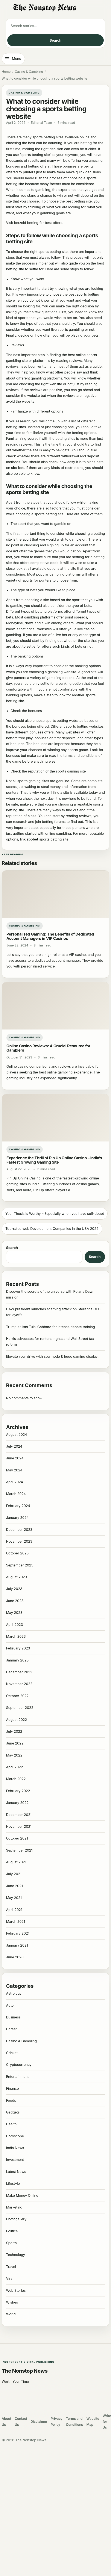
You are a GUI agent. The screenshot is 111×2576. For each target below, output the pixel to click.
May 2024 (14, 1470)
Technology (15, 2254)
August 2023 (16, 1577)
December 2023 (19, 1529)
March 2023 (16, 1636)
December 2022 (19, 1672)
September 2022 (19, 1707)
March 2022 (16, 1779)
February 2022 (18, 1791)
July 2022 (14, 1731)
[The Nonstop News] (55, 8)
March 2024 (16, 1494)
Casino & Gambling (29, 72)
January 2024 (17, 1517)
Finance (12, 2088)
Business (13, 2017)
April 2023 (14, 1624)
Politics (12, 2231)
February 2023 (18, 1648)
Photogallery (16, 2219)
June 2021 (14, 1886)
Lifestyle (13, 2183)
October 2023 (17, 1553)
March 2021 (15, 1921)
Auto (10, 2005)
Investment (15, 2159)
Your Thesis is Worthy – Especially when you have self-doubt (54, 1213)
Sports (11, 2243)
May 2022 (14, 1755)
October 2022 (17, 1696)
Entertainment (17, 2076)
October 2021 (17, 1838)
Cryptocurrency (19, 2064)
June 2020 (15, 1957)
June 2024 (15, 1458)
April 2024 (14, 1482)
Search (55, 40)
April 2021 (14, 1910)
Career (11, 2029)
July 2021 (13, 1874)
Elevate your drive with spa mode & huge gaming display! (52, 1356)
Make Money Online (22, 2195)
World (11, 2314)
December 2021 (19, 1815)
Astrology (13, 1993)
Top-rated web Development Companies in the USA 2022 (52, 1228)
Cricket (12, 2053)
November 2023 (19, 1541)
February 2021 (17, 1933)
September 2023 (19, 1565)
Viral (9, 2278)
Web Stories (16, 2290)
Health (11, 2124)
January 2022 (17, 1802)
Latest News (16, 2171)
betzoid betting (26, 223)
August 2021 (16, 1862)
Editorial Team (41, 123)
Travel (11, 2267)
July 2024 (14, 1446)
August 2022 (16, 1719)
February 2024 (18, 1506)
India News (15, 2148)
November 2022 (19, 1684)
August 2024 (16, 1434)
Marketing (14, 2207)
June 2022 (14, 1743)
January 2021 (17, 1945)
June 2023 (14, 1601)
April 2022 (14, 1767)
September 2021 (19, 1850)
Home (6, 72)
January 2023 (17, 1660)
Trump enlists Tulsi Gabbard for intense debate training (50, 1327)
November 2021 (19, 1826)
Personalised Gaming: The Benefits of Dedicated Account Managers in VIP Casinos (50, 936)
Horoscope (15, 2136)
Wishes (12, 2302)
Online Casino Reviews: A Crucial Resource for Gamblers (48, 1047)
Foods (11, 2100)
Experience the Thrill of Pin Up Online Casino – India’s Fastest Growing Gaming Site (54, 1159)
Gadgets (13, 2112)
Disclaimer (39, 2422)
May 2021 (14, 1898)
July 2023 (14, 1589)
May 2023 (14, 1612)
